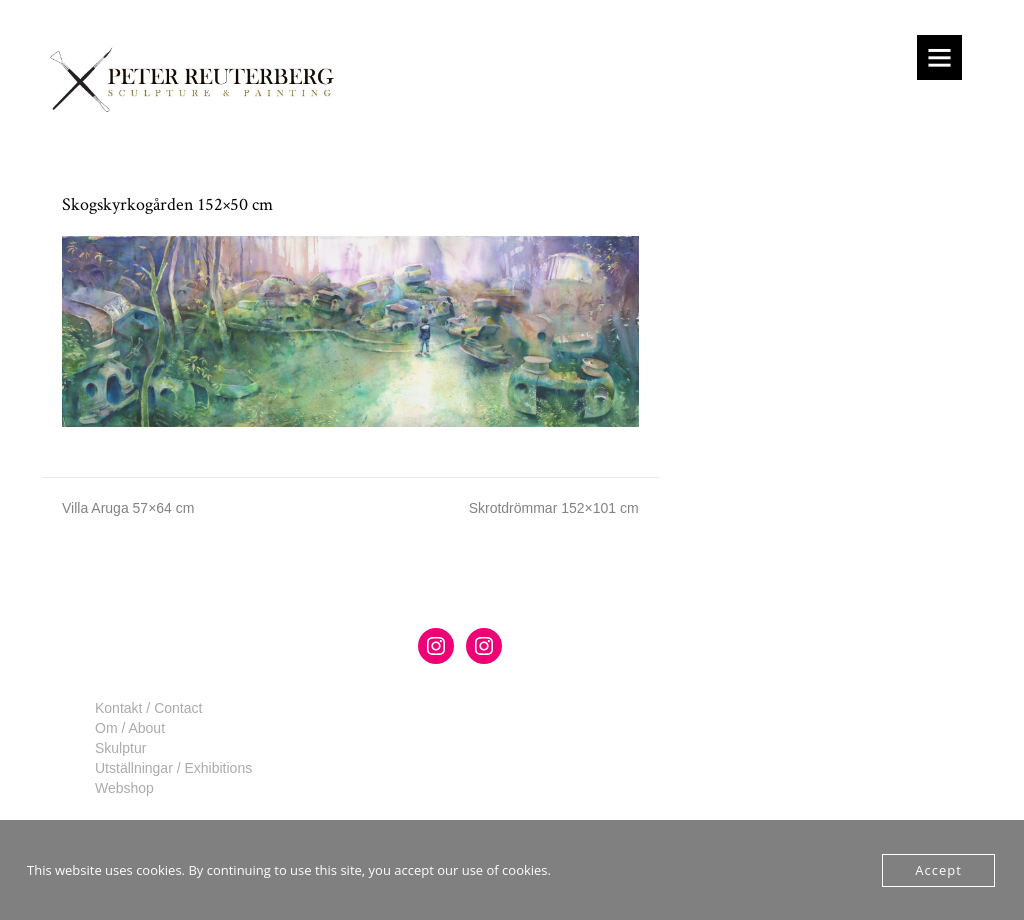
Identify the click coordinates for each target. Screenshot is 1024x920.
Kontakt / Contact (148, 708)
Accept (938, 870)
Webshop (124, 788)
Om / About (130, 728)
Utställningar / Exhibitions (173, 768)
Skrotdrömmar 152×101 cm (554, 508)
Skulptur (120, 748)
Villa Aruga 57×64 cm (128, 508)
